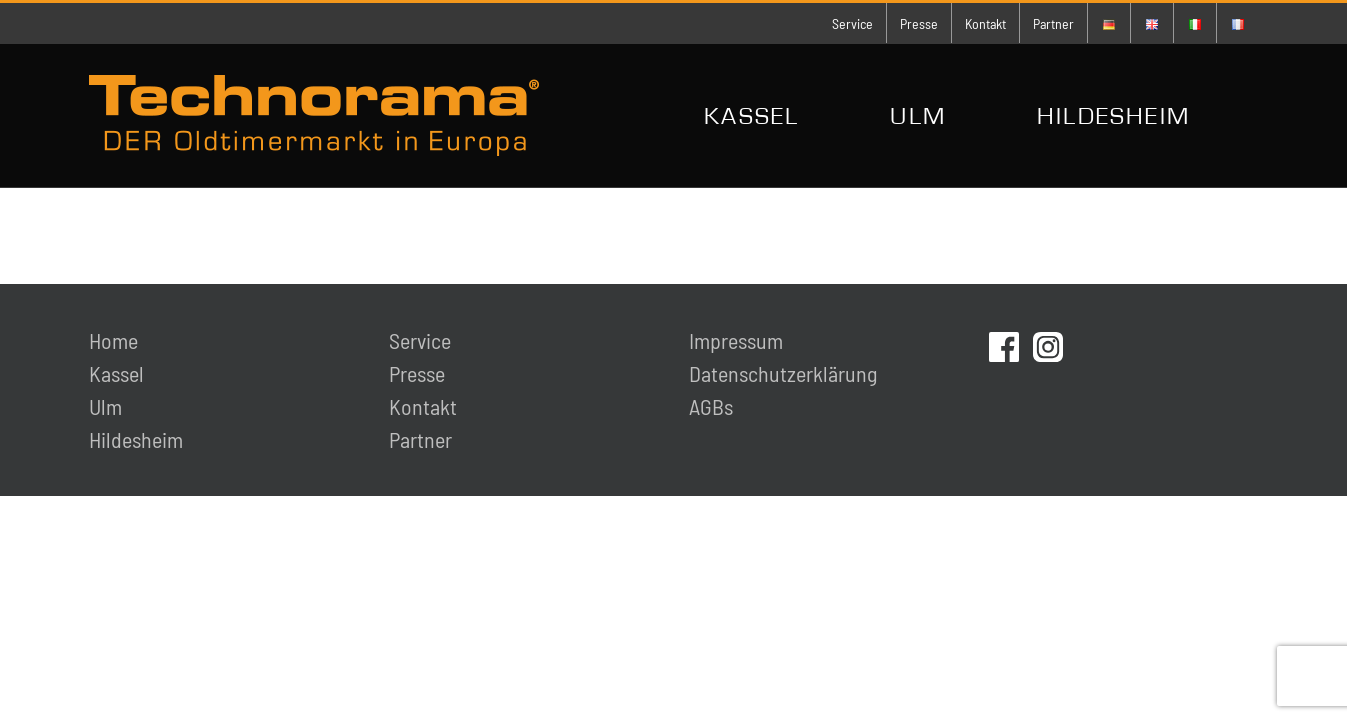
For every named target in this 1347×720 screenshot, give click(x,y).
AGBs (711, 406)
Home (113, 340)
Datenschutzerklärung (783, 373)
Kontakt (423, 406)
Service (420, 340)
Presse (417, 373)
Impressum (736, 340)
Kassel (116, 373)
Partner (420, 439)
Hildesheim (136, 439)
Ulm (105, 406)
